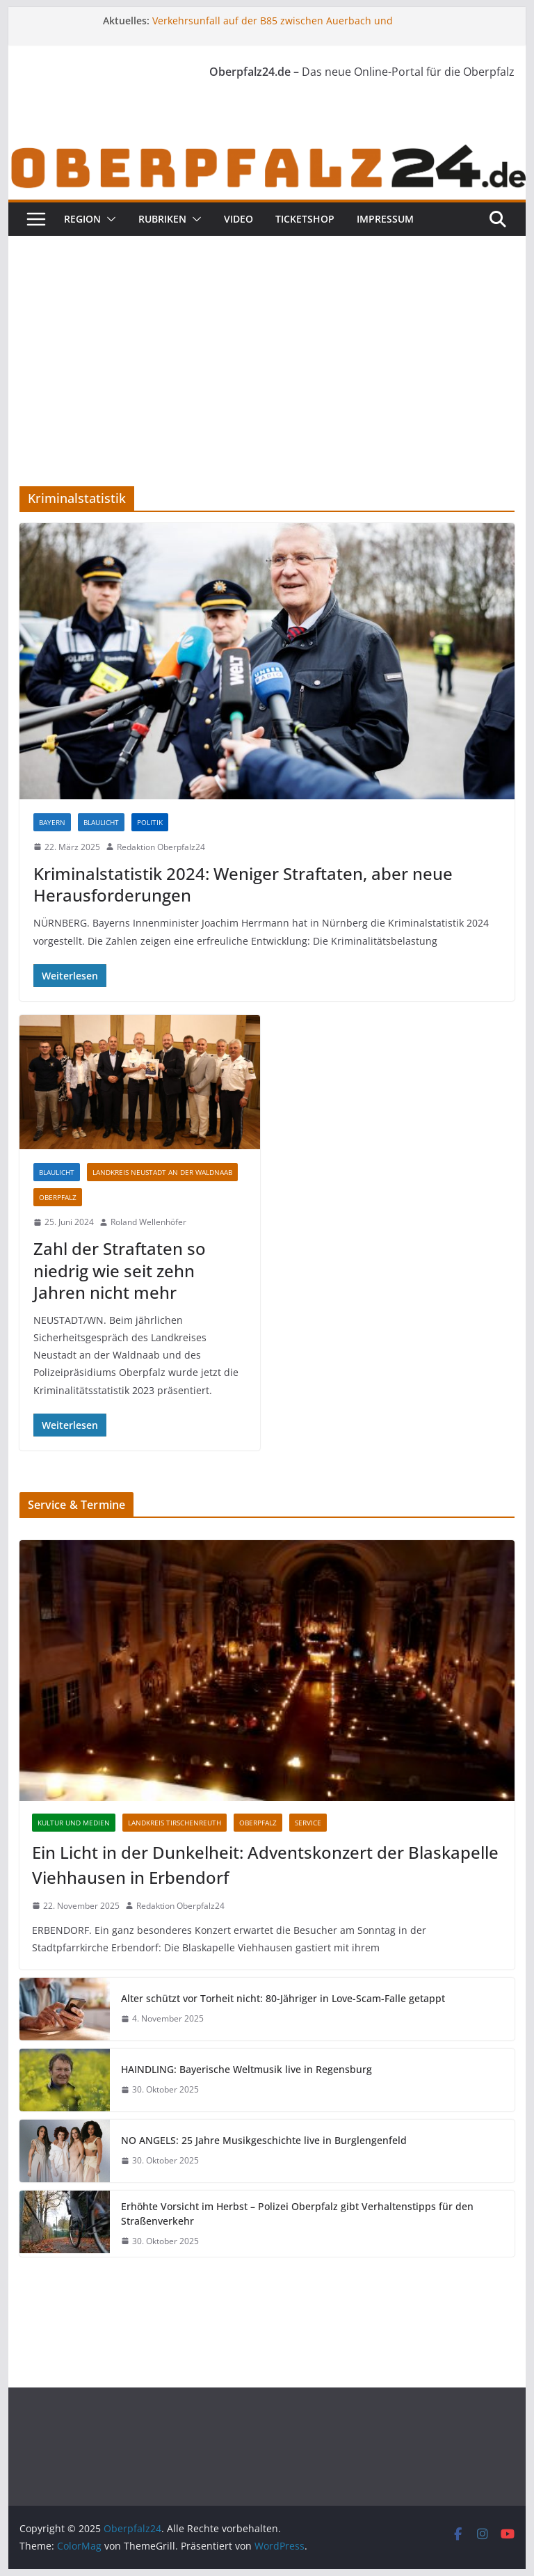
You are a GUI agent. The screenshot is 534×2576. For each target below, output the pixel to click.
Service (308, 1822)
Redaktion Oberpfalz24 (161, 847)
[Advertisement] (267, 340)
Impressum (385, 218)
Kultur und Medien (74, 1822)
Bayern (52, 822)
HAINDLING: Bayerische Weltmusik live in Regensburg (246, 2069)
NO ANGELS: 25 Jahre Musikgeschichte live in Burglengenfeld (264, 2140)
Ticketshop (304, 218)
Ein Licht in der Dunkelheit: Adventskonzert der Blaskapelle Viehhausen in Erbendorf (265, 1865)
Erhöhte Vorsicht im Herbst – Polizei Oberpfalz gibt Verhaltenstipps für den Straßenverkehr (297, 2213)
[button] (108, 219)
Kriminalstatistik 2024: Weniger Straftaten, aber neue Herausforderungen (243, 884)
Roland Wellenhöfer (148, 1222)
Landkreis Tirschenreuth (174, 1822)
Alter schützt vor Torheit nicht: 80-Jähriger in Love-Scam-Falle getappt (283, 1998)
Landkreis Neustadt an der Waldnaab (162, 1172)
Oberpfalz (57, 1197)
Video (238, 218)
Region (82, 218)
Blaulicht (101, 822)
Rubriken (162, 218)
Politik (150, 822)
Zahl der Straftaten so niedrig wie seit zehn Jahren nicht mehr (119, 1270)
